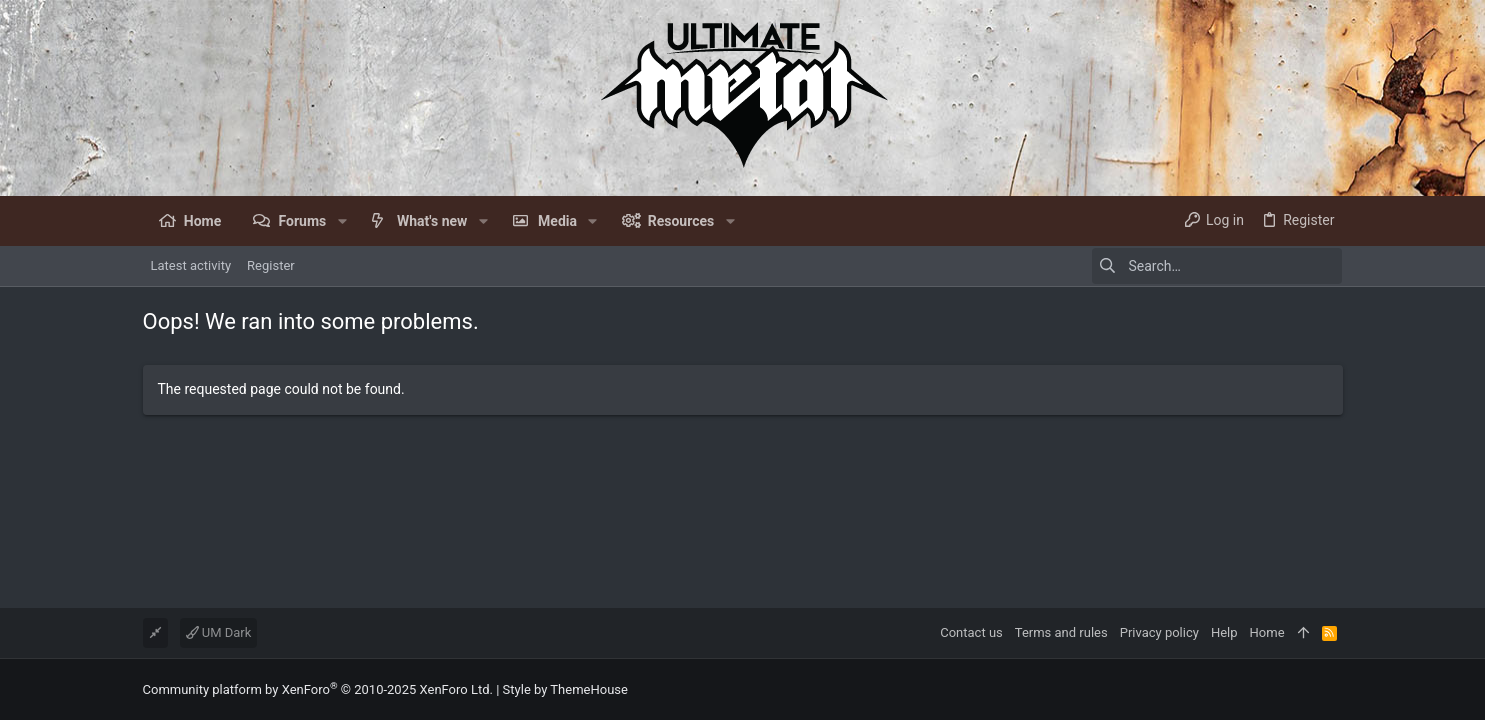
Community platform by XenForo (318, 689)
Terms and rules (1061, 632)
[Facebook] (1334, 689)
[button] (341, 221)
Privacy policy (1159, 632)
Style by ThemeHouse (565, 689)
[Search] (1217, 266)
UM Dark (219, 632)
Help (1224, 632)
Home (1267, 632)
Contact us (971, 632)
